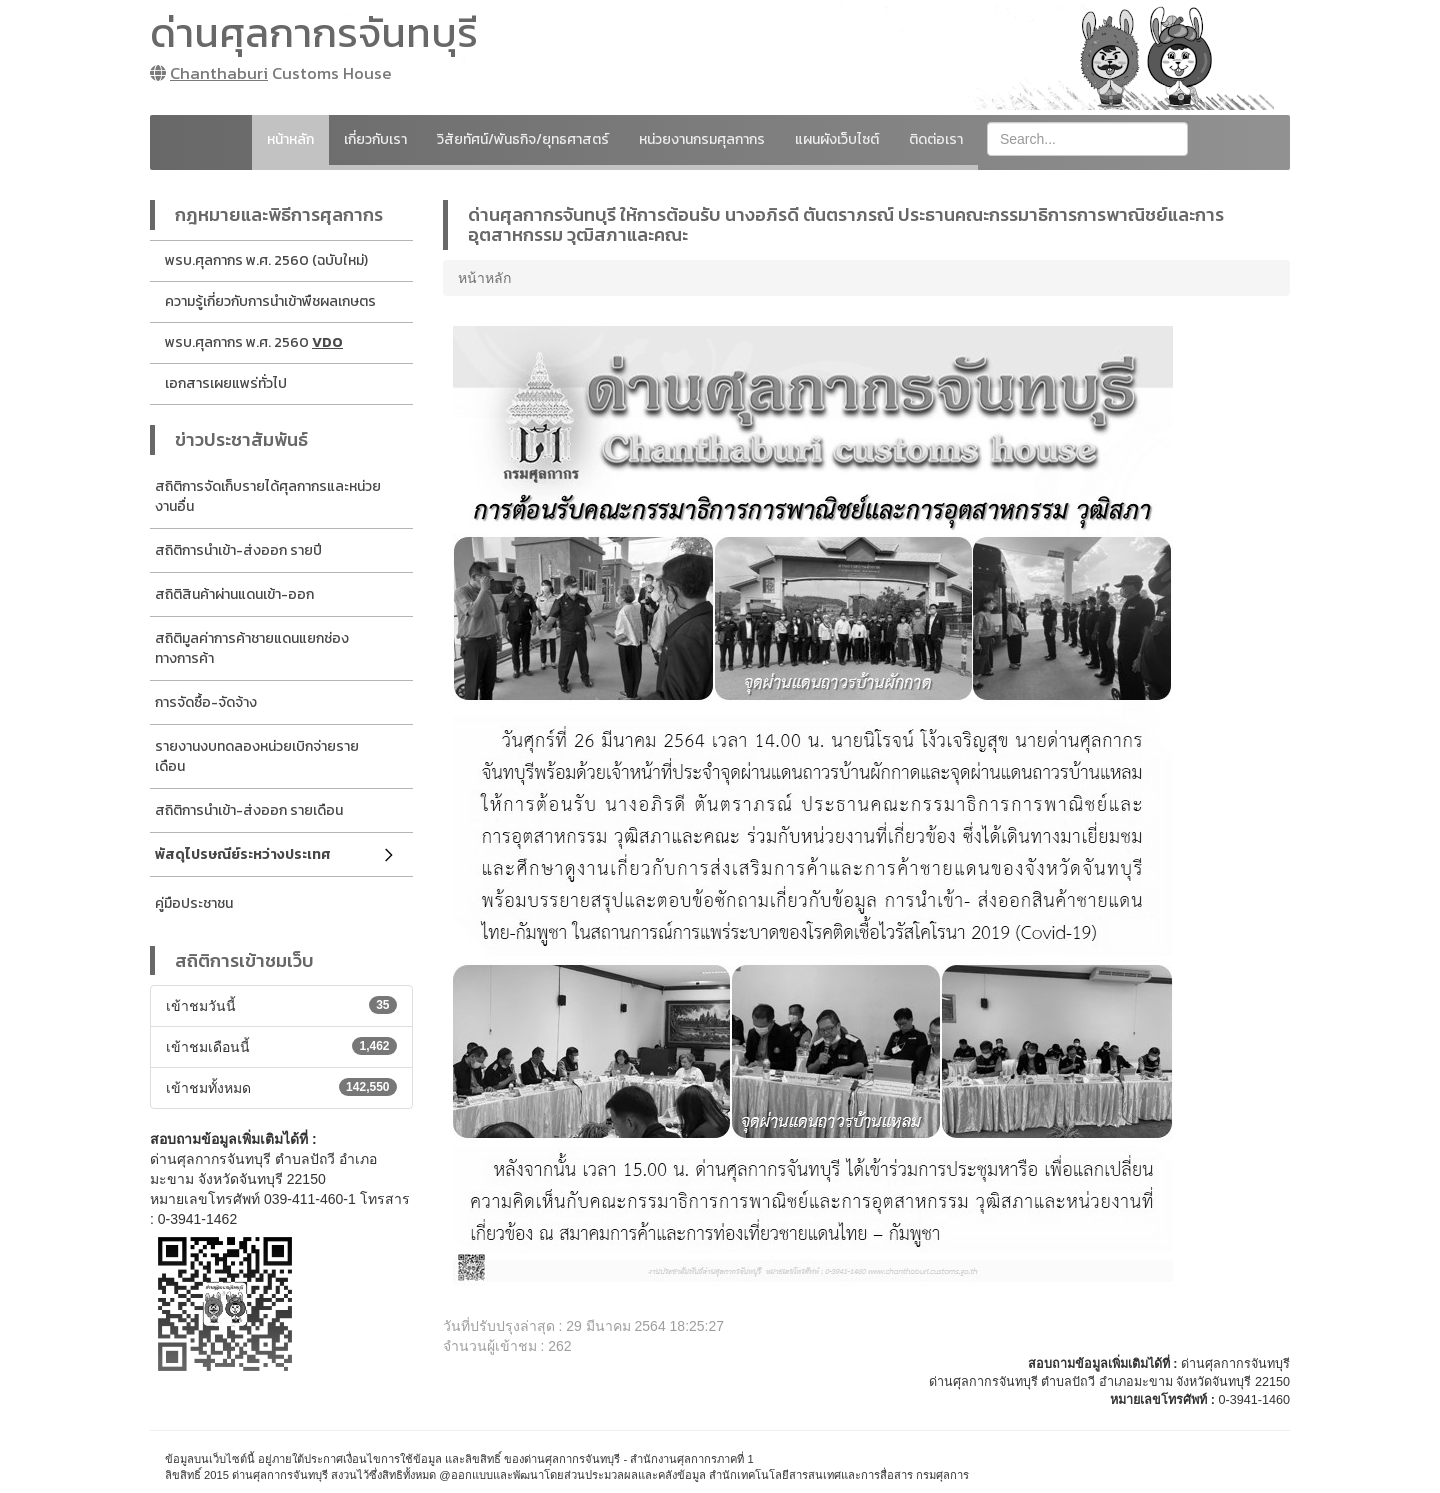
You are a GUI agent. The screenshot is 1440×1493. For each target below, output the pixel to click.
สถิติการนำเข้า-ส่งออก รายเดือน (249, 810)
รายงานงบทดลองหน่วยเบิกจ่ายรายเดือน (257, 756)
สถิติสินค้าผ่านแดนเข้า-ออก (234, 594)
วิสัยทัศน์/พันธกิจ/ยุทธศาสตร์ (523, 139)
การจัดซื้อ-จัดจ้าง (206, 702)
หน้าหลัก (290, 139)
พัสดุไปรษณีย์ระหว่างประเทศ (243, 854)
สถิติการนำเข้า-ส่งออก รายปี (238, 550)
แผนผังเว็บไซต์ (837, 139)
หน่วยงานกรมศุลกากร (702, 139)
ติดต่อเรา (936, 139)
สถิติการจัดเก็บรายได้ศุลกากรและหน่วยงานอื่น (268, 496)
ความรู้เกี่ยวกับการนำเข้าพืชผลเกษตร (270, 301)
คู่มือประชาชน (194, 903)
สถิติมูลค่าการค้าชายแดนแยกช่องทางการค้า (252, 648)
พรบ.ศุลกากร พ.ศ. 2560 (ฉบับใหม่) (266, 260)
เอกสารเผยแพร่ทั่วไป (226, 383)
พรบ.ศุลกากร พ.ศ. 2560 (254, 342)
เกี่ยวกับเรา (375, 139)
